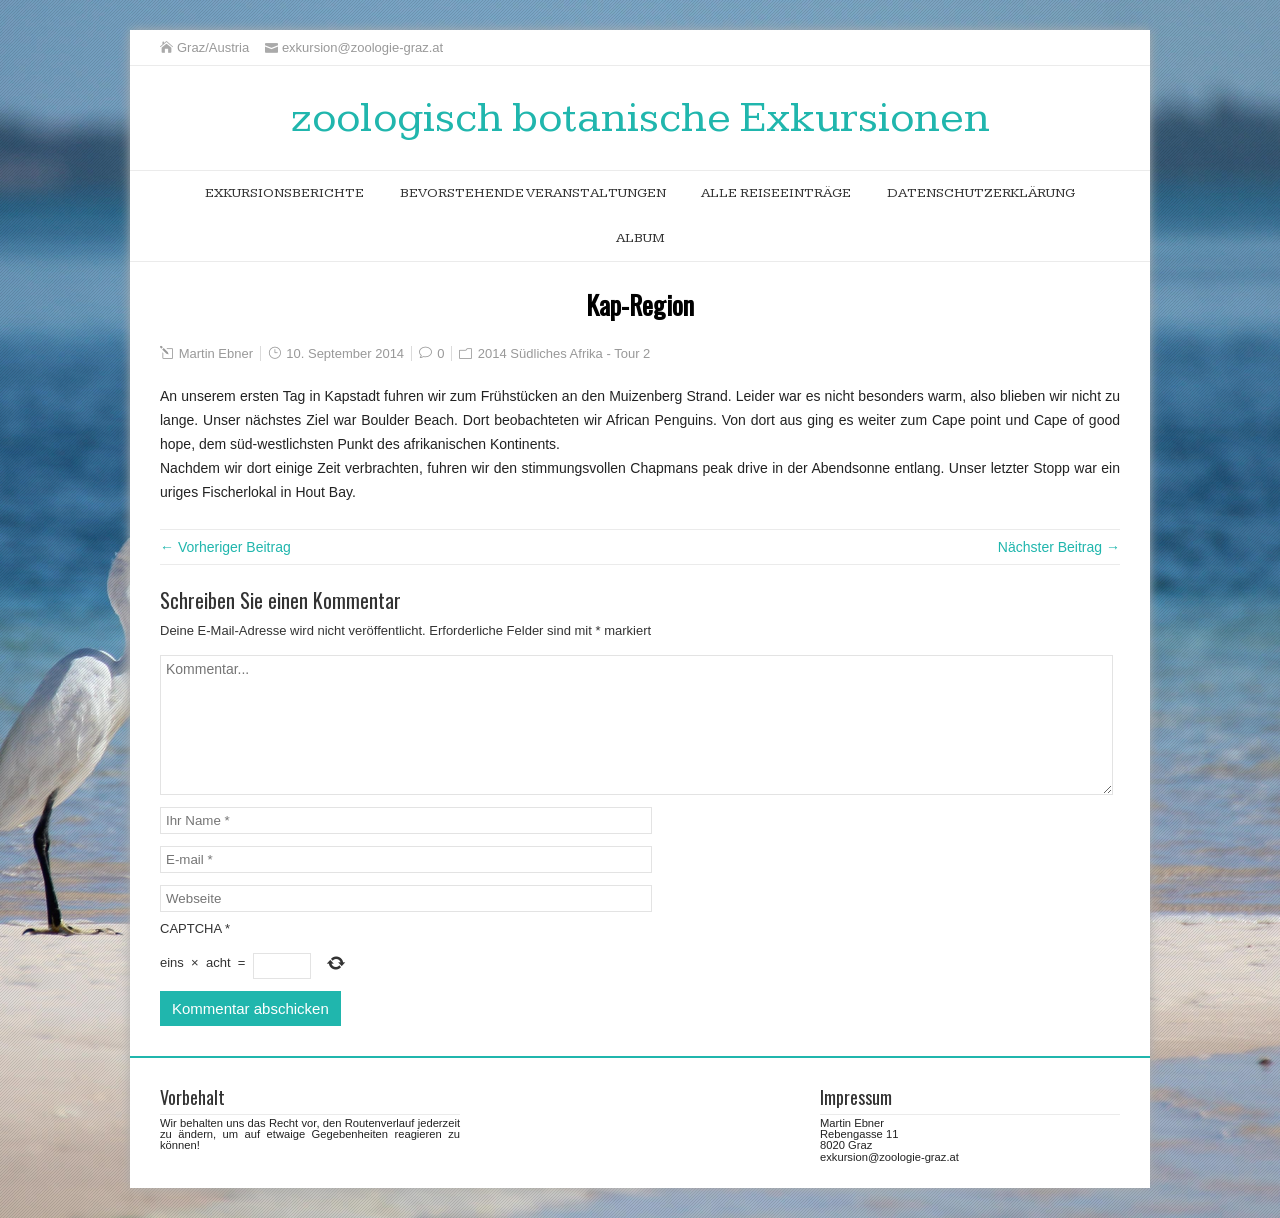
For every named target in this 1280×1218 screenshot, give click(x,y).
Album (640, 238)
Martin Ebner (216, 353)
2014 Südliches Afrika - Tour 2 (564, 353)
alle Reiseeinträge (776, 193)
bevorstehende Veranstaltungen (533, 193)
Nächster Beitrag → (1059, 547)
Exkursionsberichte (284, 193)
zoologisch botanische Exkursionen (640, 118)
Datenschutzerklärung (981, 193)
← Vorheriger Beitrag (225, 547)
